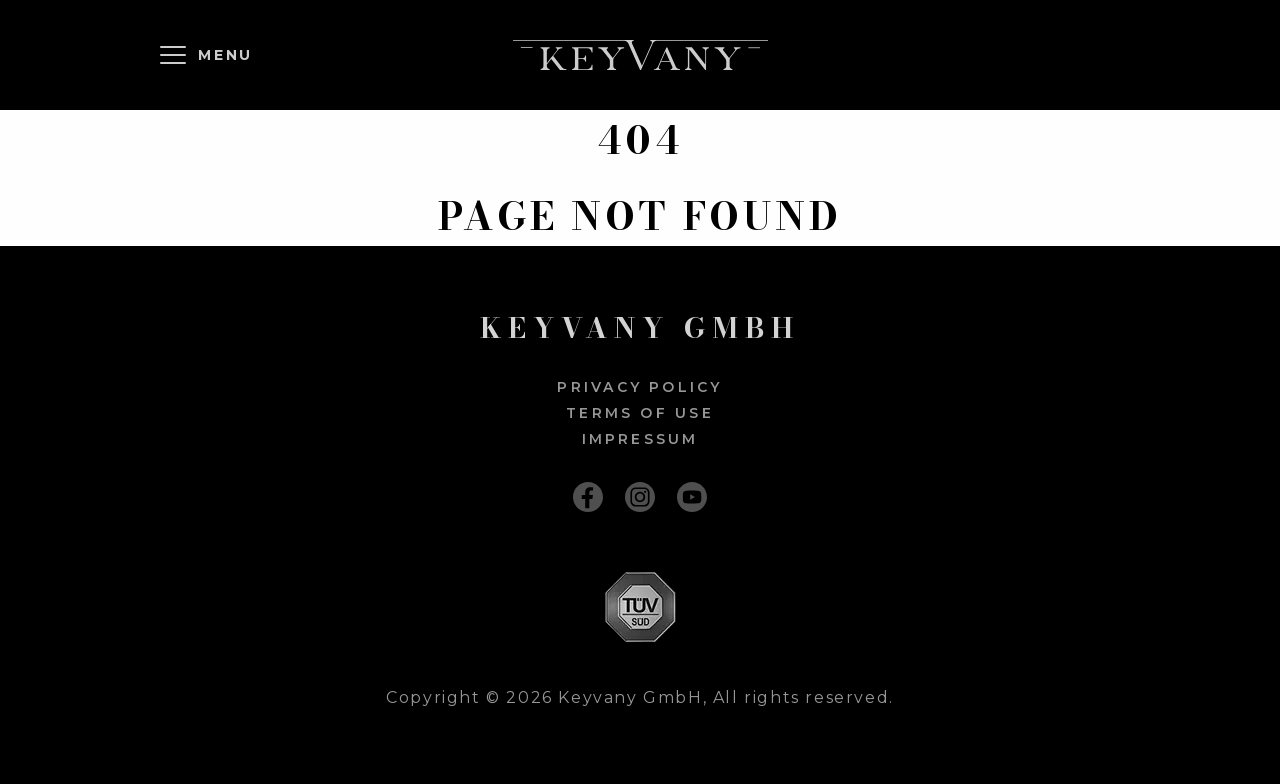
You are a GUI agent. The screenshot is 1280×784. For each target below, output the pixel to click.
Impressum (640, 439)
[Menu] (210, 55)
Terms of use (640, 413)
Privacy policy (639, 387)
